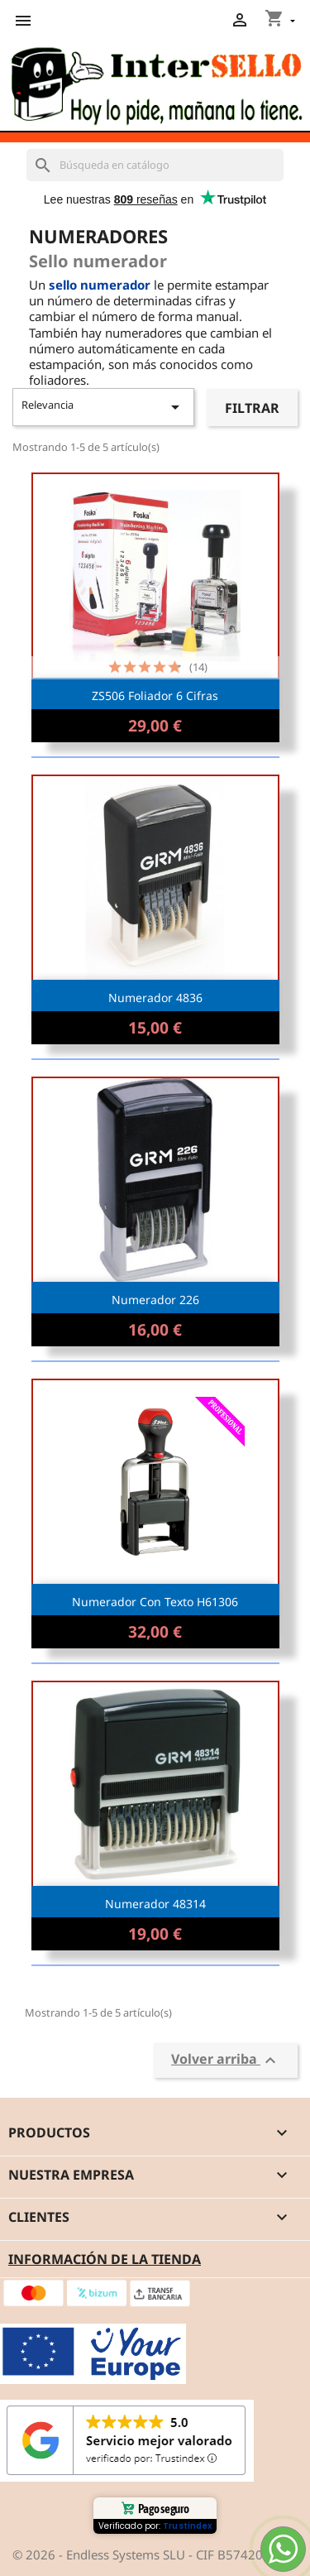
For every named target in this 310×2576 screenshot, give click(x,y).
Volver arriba (225, 2060)
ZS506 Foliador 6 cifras (155, 695)
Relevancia (103, 407)
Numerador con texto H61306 (155, 1601)
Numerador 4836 (155, 997)
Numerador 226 (155, 1299)
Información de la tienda (104, 2259)
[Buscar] (155, 165)
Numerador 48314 (155, 1904)
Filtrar (252, 408)
